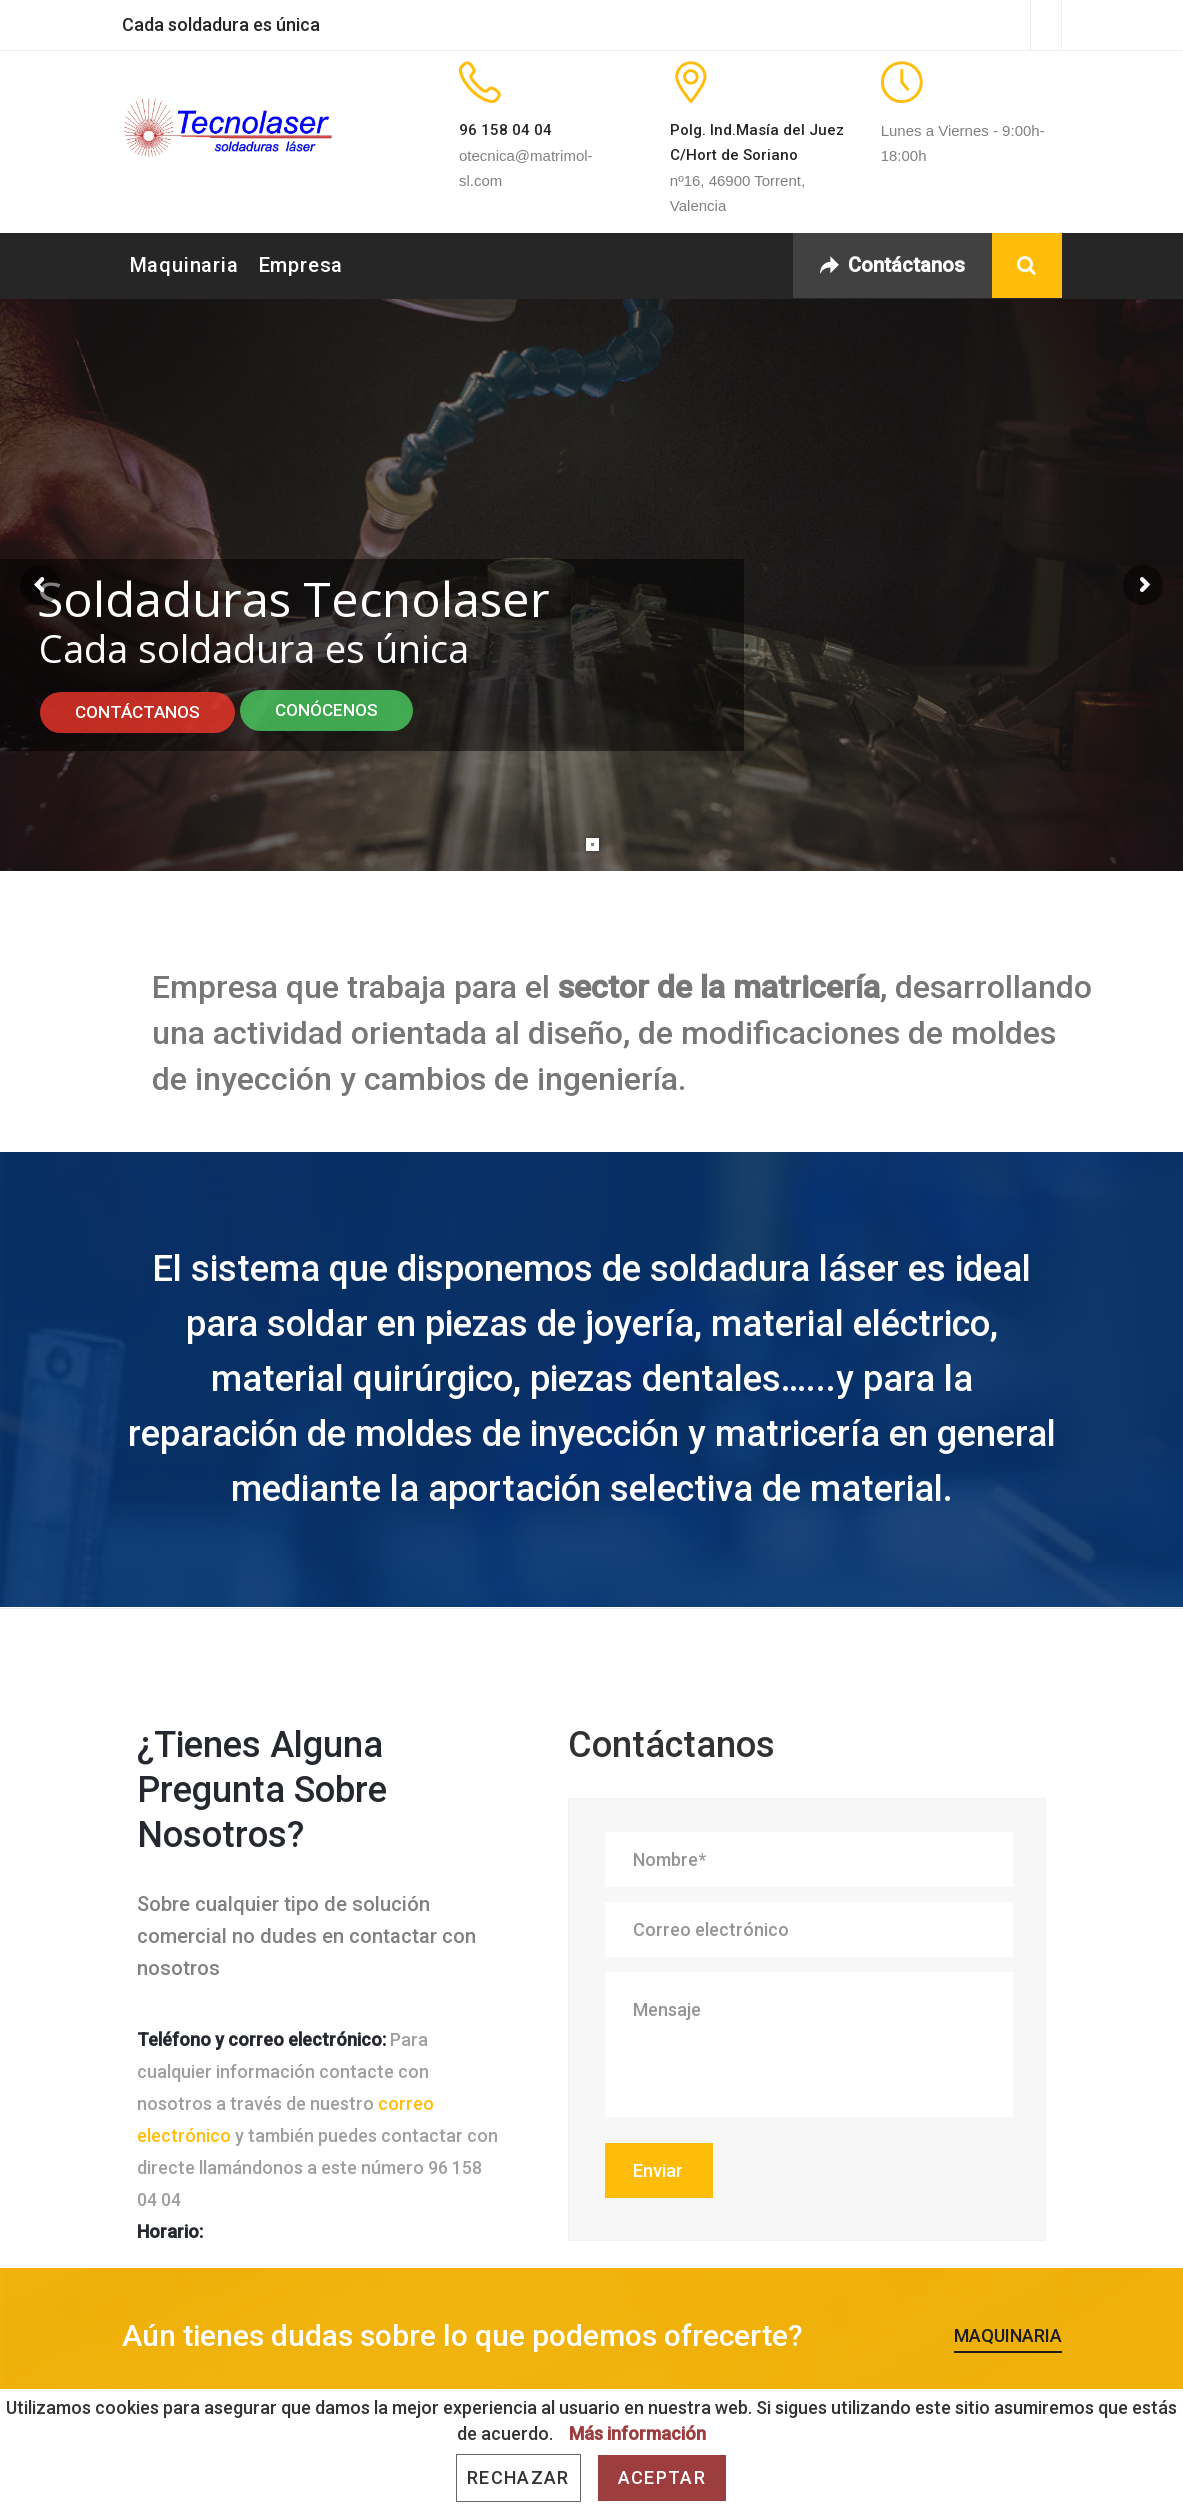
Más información (637, 2433)
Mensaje (809, 2044)
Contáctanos (892, 265)
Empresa (301, 265)
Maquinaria (184, 265)
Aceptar (662, 2477)
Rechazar (518, 2477)
